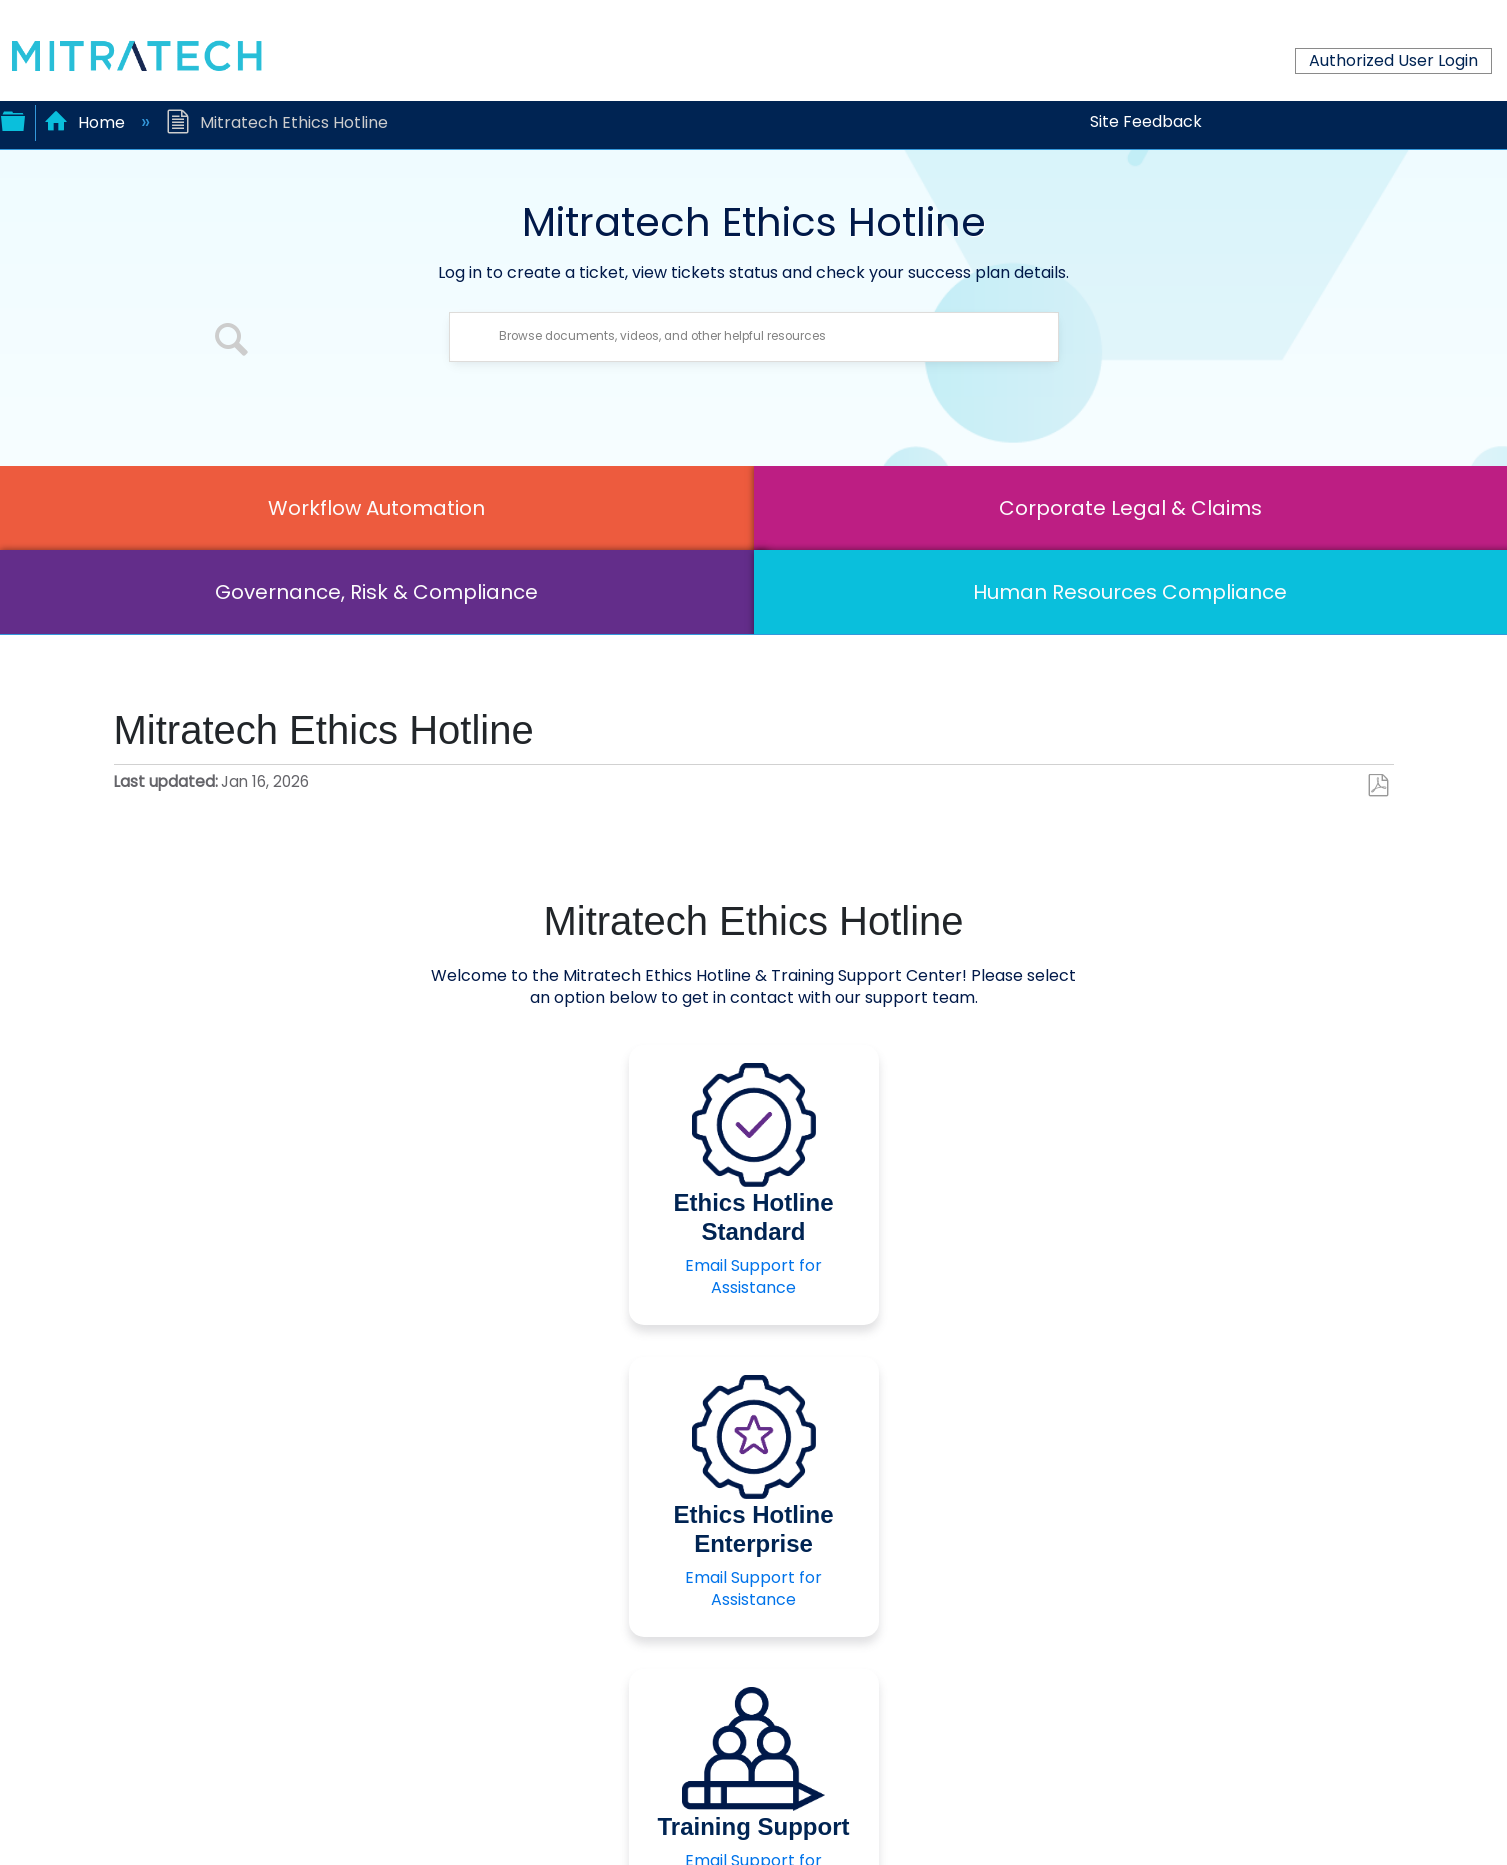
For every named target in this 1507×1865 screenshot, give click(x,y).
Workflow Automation (376, 508)
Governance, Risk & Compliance (376, 592)
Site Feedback (1146, 121)
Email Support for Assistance (753, 1276)
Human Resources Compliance (1130, 592)
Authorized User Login (1393, 60)
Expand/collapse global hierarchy (13, 119)
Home (86, 122)
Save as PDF (1377, 786)
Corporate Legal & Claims (1130, 508)
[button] (232, 342)
